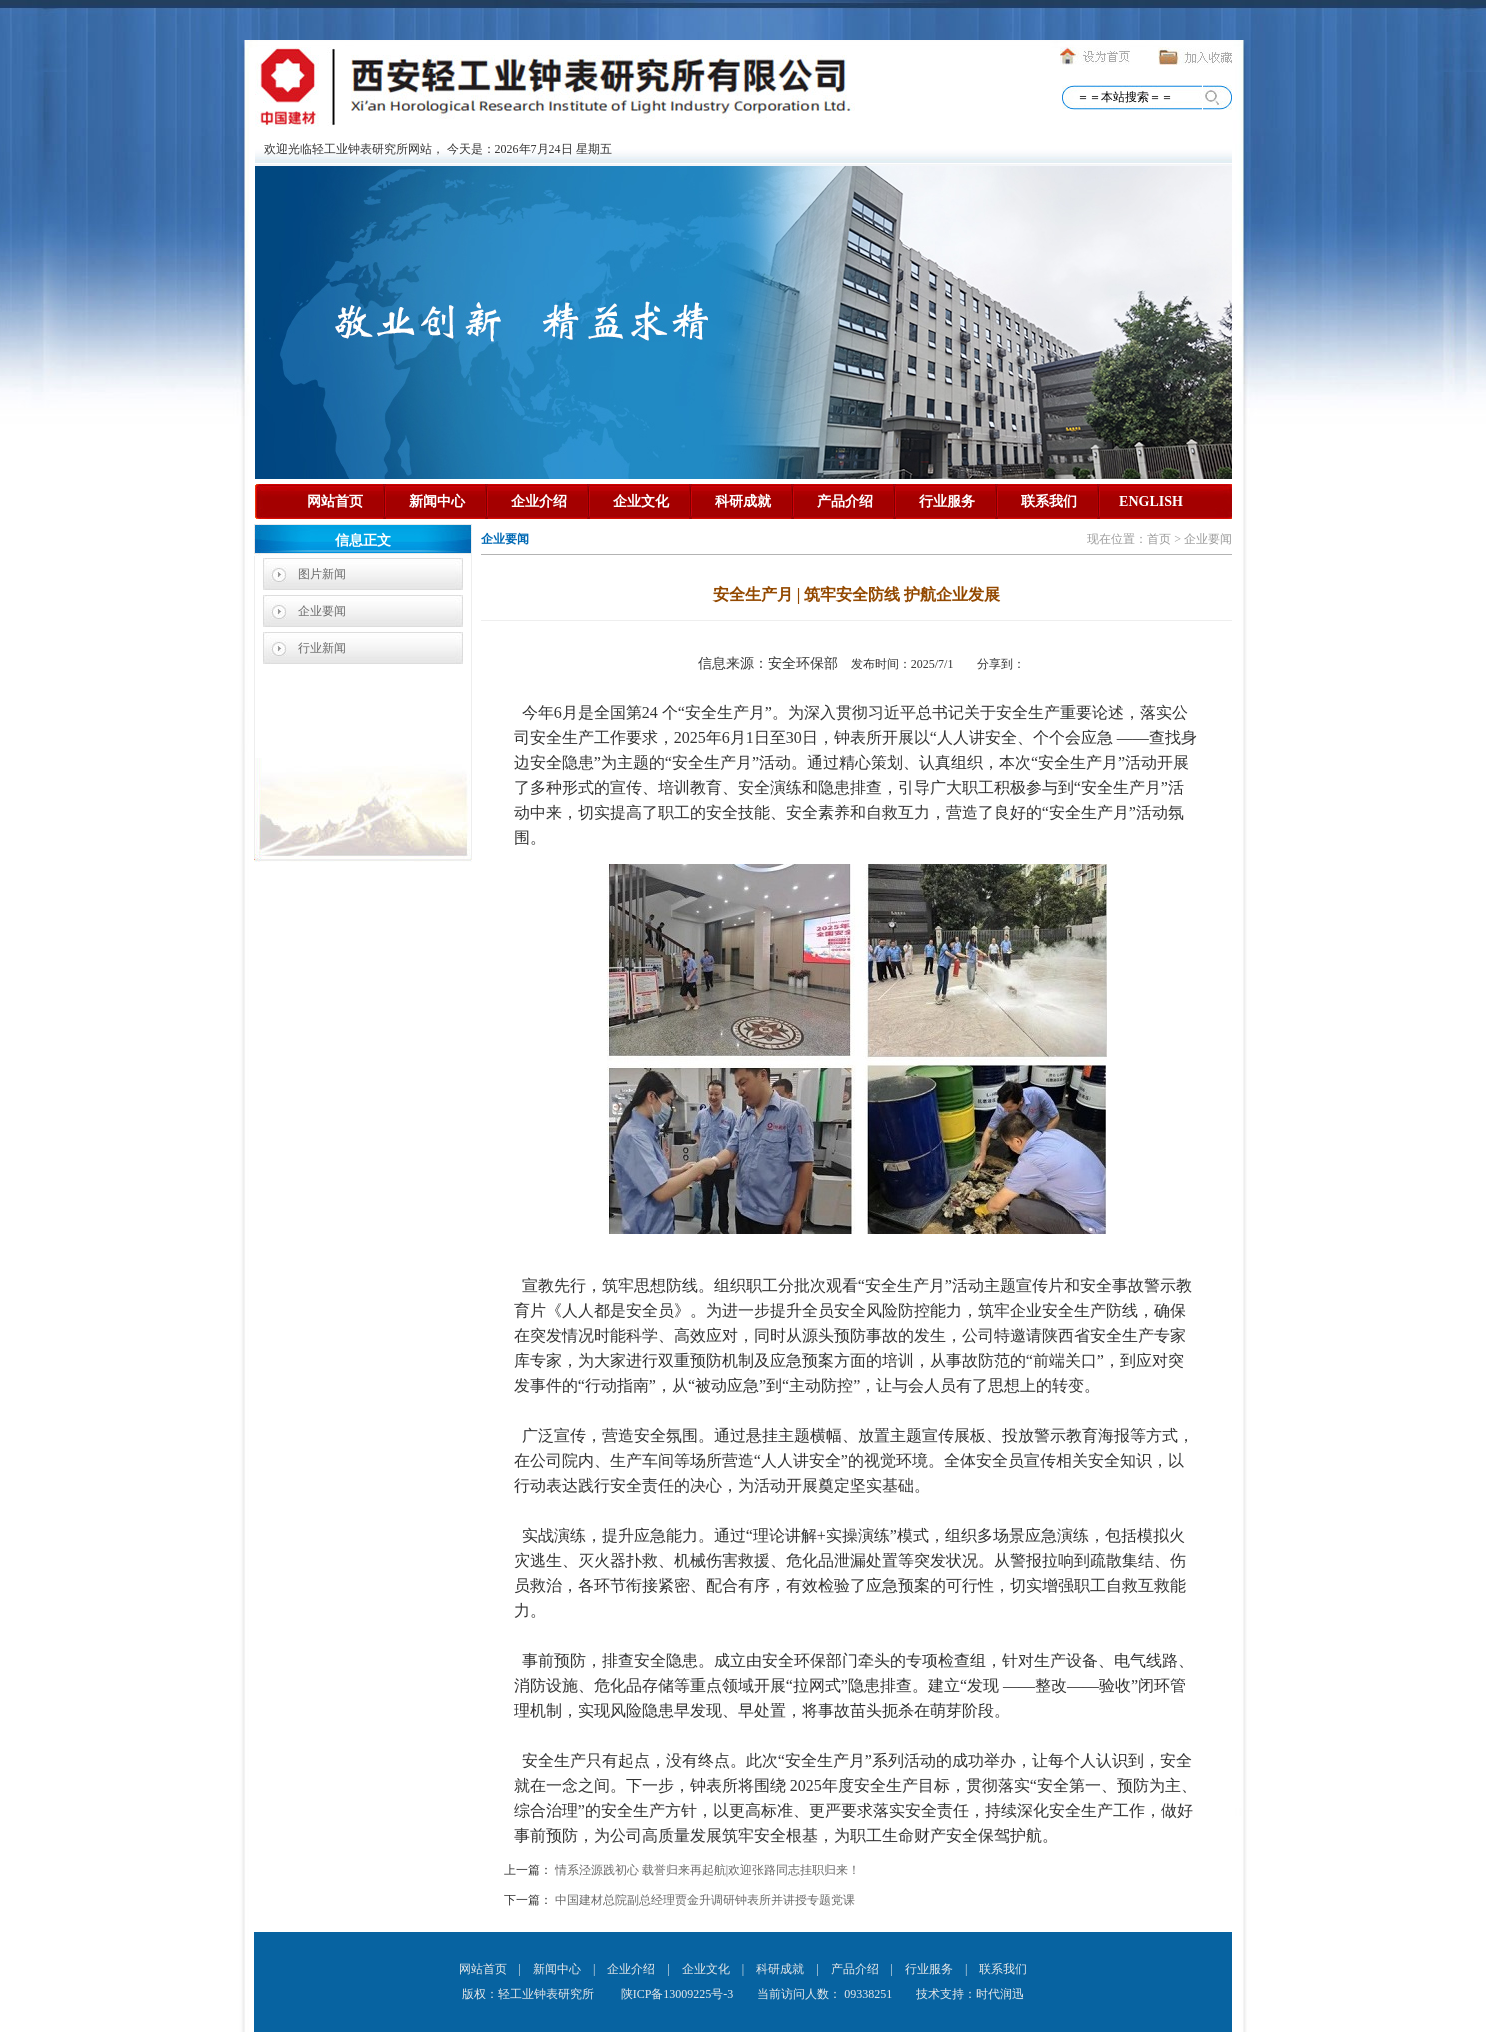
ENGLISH (1151, 501)
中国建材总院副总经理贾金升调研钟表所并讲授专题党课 (705, 1900)
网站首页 (335, 501)
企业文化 (641, 501)
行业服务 (947, 501)
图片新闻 (322, 574)
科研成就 (743, 501)
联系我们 (1049, 501)
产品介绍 (845, 501)
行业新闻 (322, 648)
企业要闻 (322, 611)
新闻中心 (437, 501)
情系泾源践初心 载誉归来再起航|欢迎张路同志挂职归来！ (707, 1870)
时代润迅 (1000, 1994)
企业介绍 (539, 501)
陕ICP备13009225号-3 (676, 1994)
